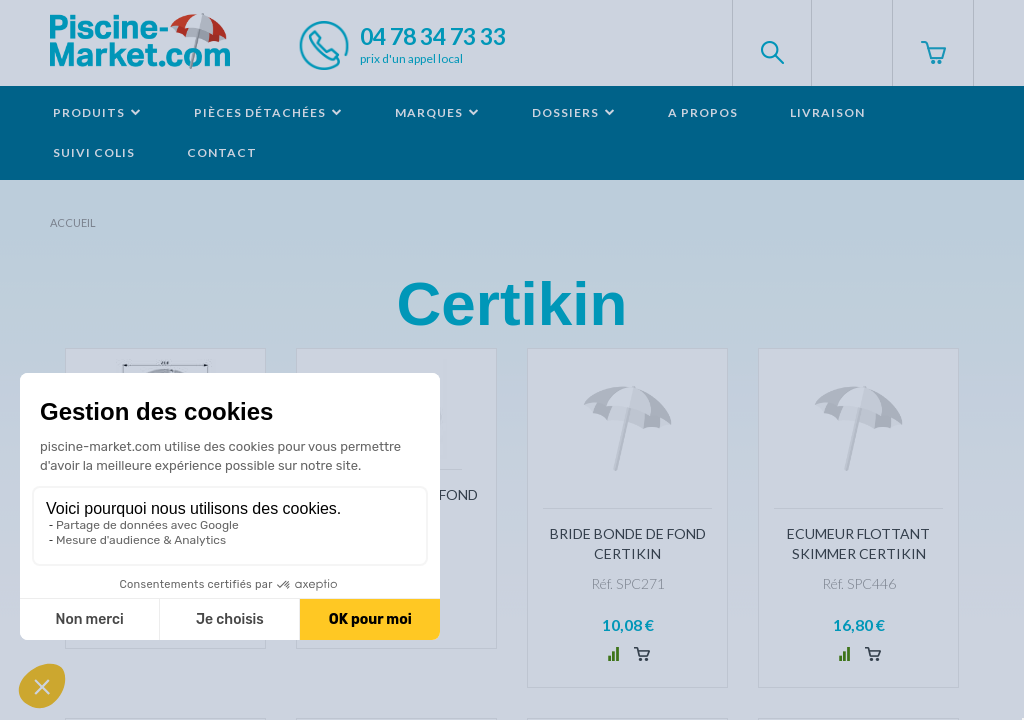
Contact (222, 152)
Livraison (827, 112)
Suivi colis (94, 152)
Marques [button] (437, 112)
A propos (703, 112)
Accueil (73, 222)
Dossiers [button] (574, 112)
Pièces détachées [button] (268, 112)
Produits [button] (97, 112)
